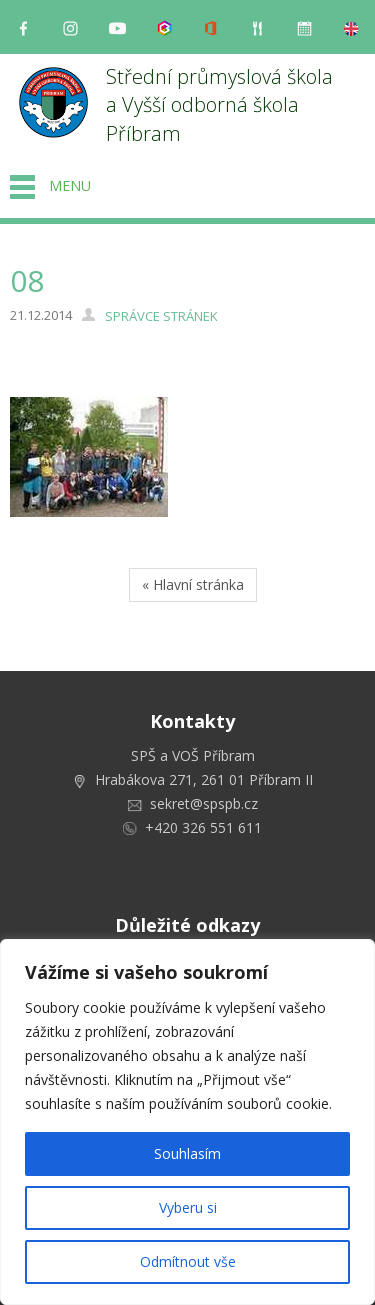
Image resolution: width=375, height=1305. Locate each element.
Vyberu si (188, 1207)
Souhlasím (187, 1153)
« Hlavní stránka (193, 584)
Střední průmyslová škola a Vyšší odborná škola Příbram (222, 105)
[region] (187, 1122)
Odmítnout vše (188, 1261)
